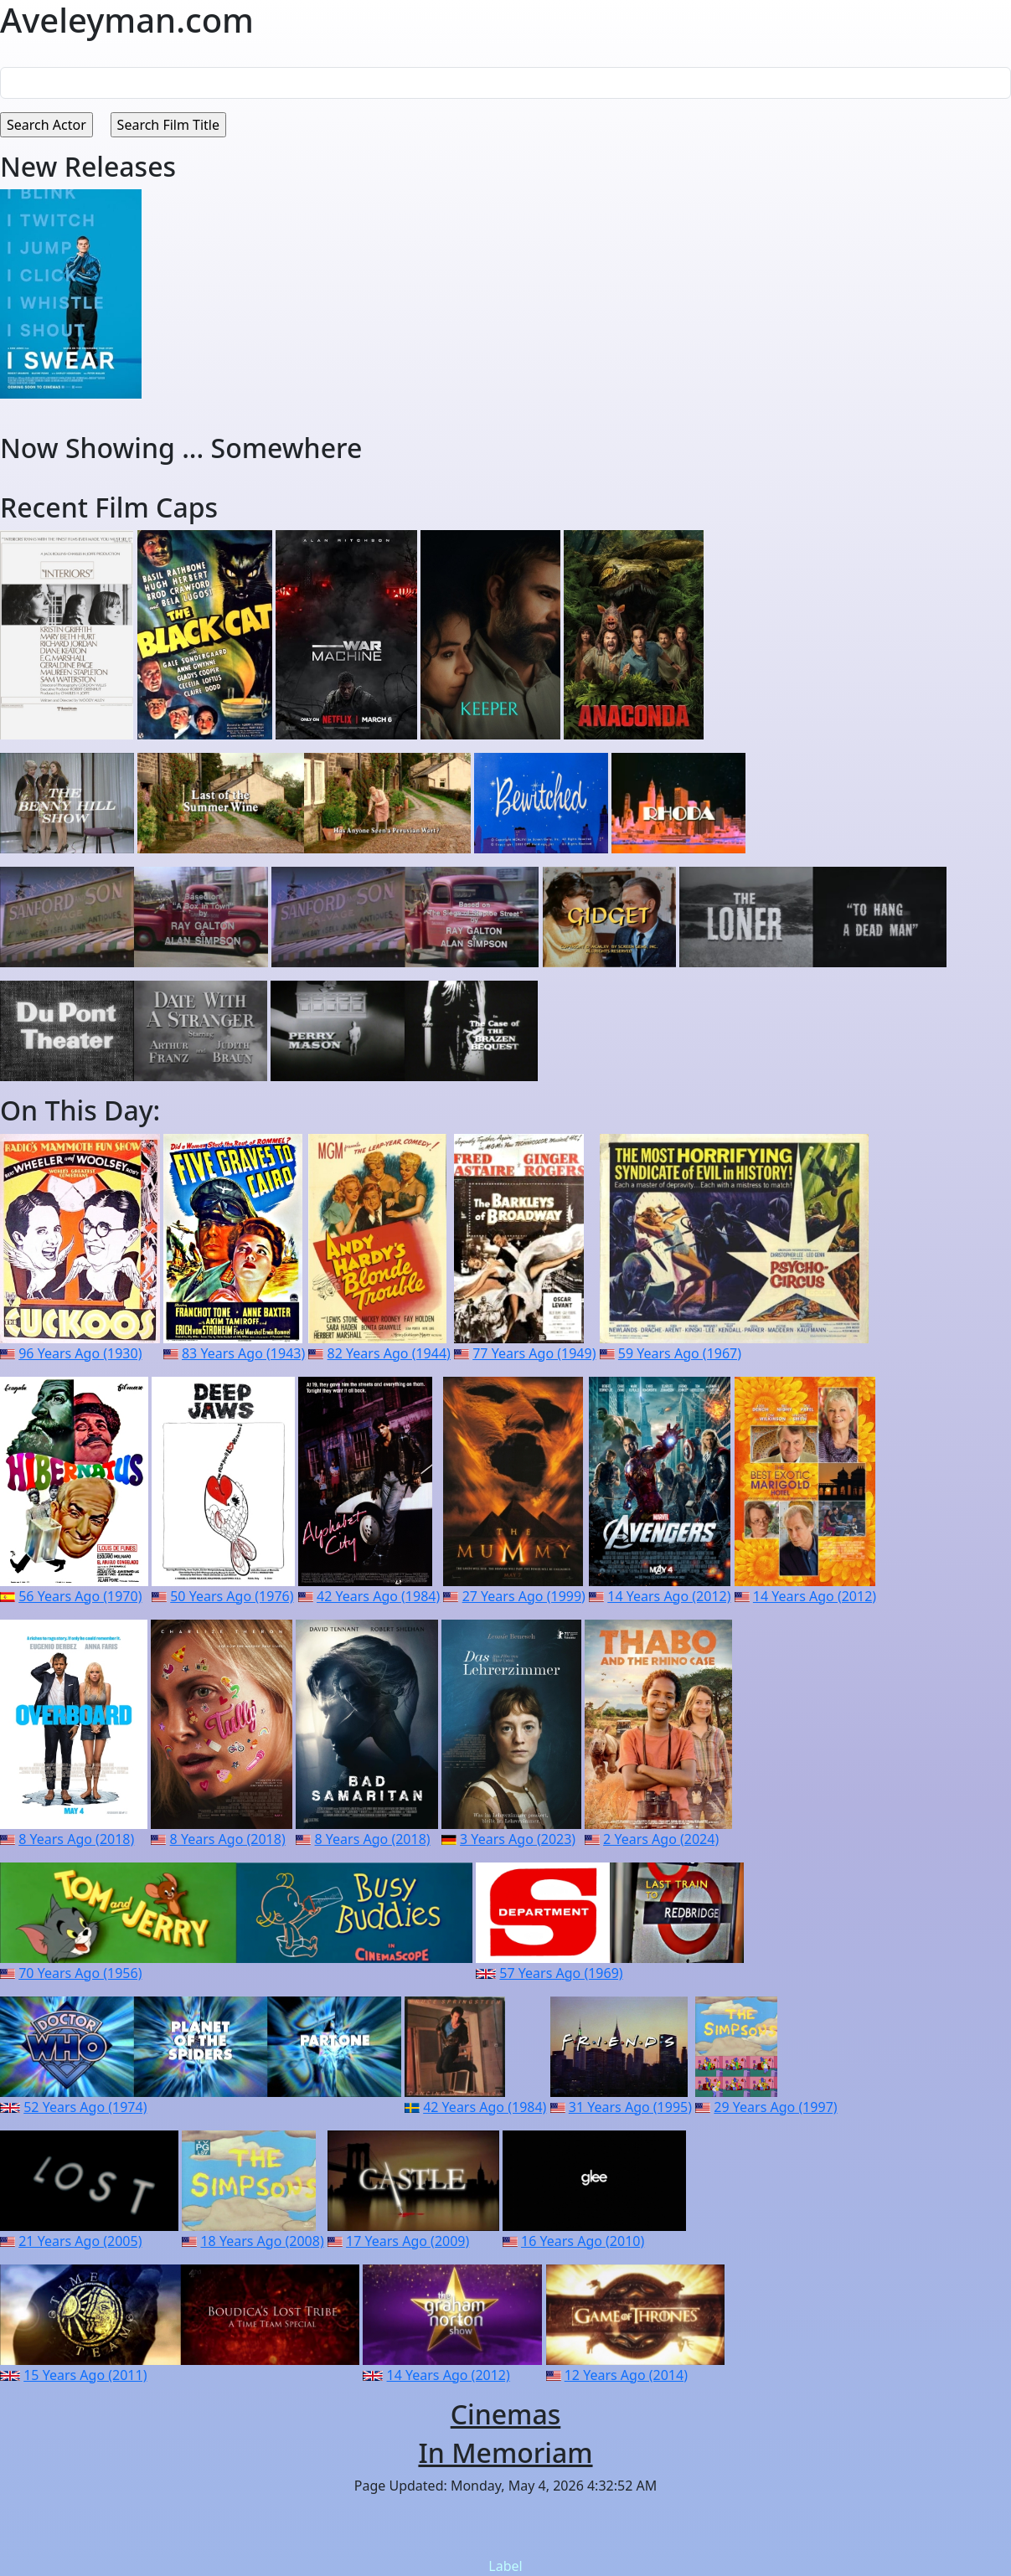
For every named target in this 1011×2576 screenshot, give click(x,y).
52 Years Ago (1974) (85, 2107)
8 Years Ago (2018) (76, 1839)
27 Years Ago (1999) (523, 1596)
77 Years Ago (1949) (534, 1353)
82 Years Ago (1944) (389, 1353)
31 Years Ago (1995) (630, 2107)
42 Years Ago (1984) (378, 1596)
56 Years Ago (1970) (80, 1596)
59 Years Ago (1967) (679, 1353)
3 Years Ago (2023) (517, 1839)
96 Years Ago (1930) (80, 1353)
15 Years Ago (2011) (85, 2375)
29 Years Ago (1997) (775, 2107)
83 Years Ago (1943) (243, 1353)
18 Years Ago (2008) (261, 2241)
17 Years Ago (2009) (407, 2241)
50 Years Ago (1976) (231, 1596)
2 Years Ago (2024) (661, 1839)
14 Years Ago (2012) (668, 1596)
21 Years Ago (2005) (80, 2241)
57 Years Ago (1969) (560, 1973)
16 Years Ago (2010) (582, 2241)
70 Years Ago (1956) (80, 1973)
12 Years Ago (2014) (626, 2375)
